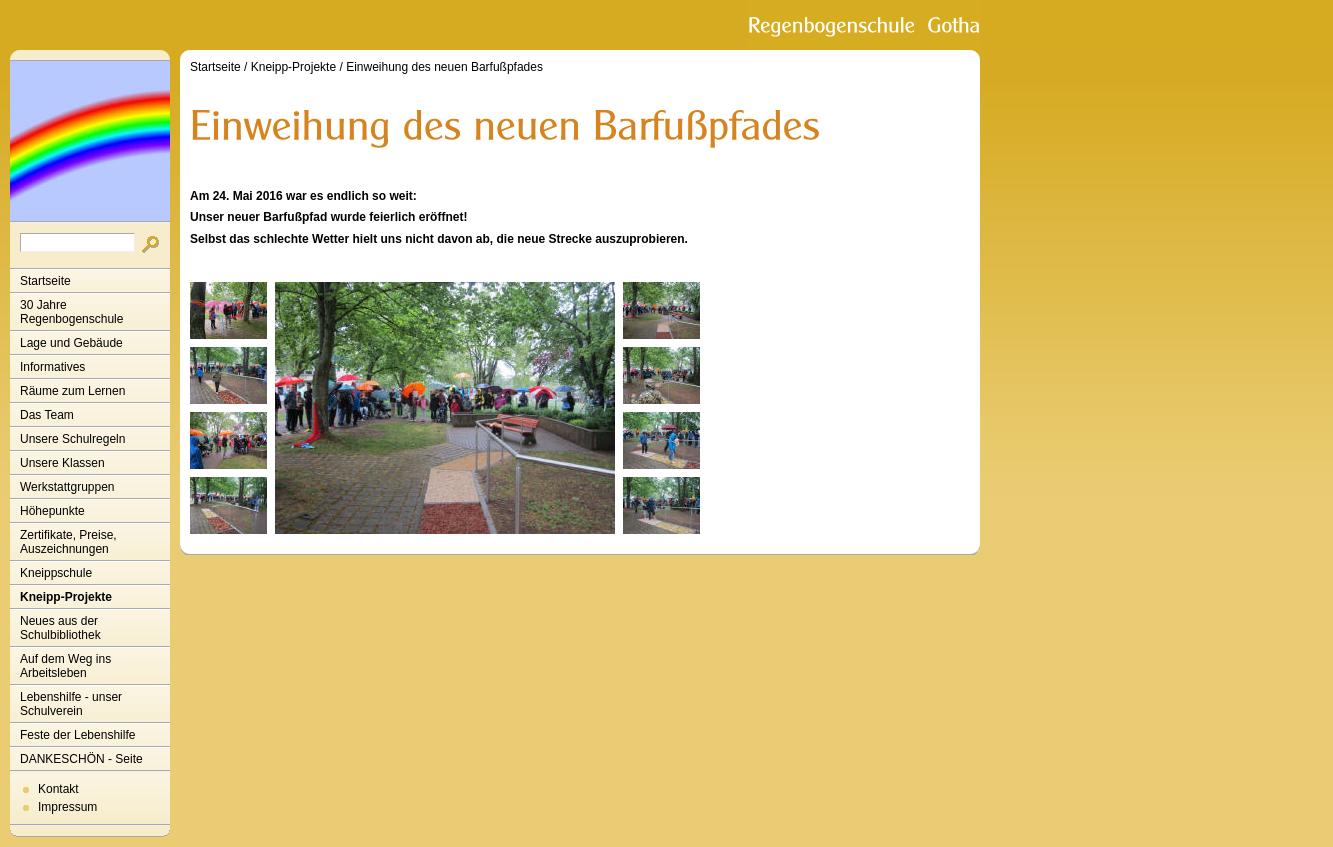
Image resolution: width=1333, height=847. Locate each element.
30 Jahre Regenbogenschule (71, 312)
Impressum (67, 807)
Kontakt (58, 789)
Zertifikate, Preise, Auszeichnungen (68, 542)
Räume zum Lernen (72, 391)
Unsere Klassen (62, 463)
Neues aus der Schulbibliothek (60, 628)
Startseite (45, 281)
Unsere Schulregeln (72, 439)
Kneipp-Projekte (66, 597)
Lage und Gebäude (71, 343)
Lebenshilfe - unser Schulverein (71, 704)
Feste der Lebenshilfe (77, 735)
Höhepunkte (52, 511)
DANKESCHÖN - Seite (81, 759)
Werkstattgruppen (67, 487)
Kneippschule (56, 573)
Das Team (47, 415)
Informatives (52, 367)
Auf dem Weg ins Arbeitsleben (65, 666)
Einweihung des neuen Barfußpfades (444, 67)
